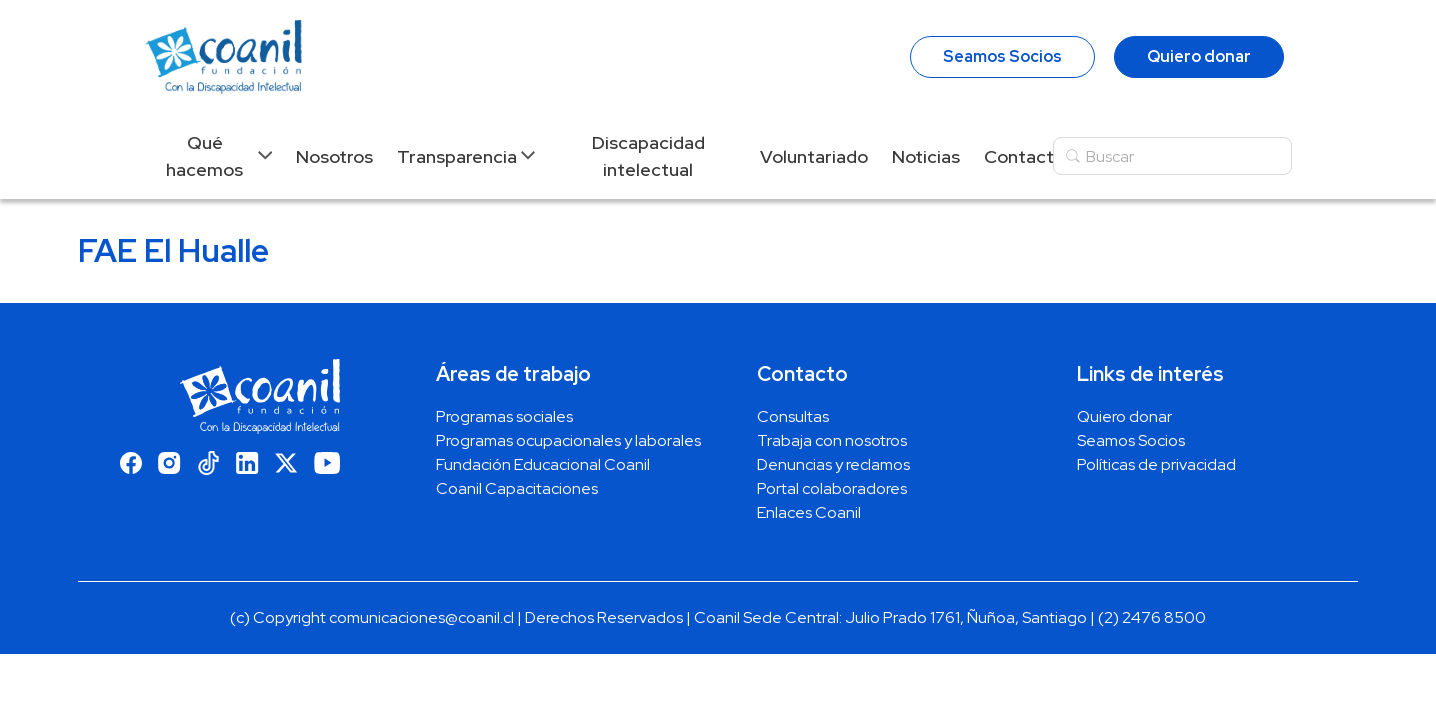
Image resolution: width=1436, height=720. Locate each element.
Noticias (926, 156)
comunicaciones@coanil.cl (421, 617)
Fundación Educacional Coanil (543, 464)
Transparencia (457, 156)
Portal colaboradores (832, 488)
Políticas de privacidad (1156, 464)
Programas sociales (504, 416)
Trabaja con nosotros (832, 440)
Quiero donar (1199, 56)
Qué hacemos (204, 156)
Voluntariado (814, 156)
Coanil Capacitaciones (517, 488)
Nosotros (334, 156)
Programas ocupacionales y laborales (568, 440)
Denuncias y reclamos (833, 464)
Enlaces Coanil (809, 512)
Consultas (793, 416)
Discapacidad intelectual (648, 156)
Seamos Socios (1002, 56)
